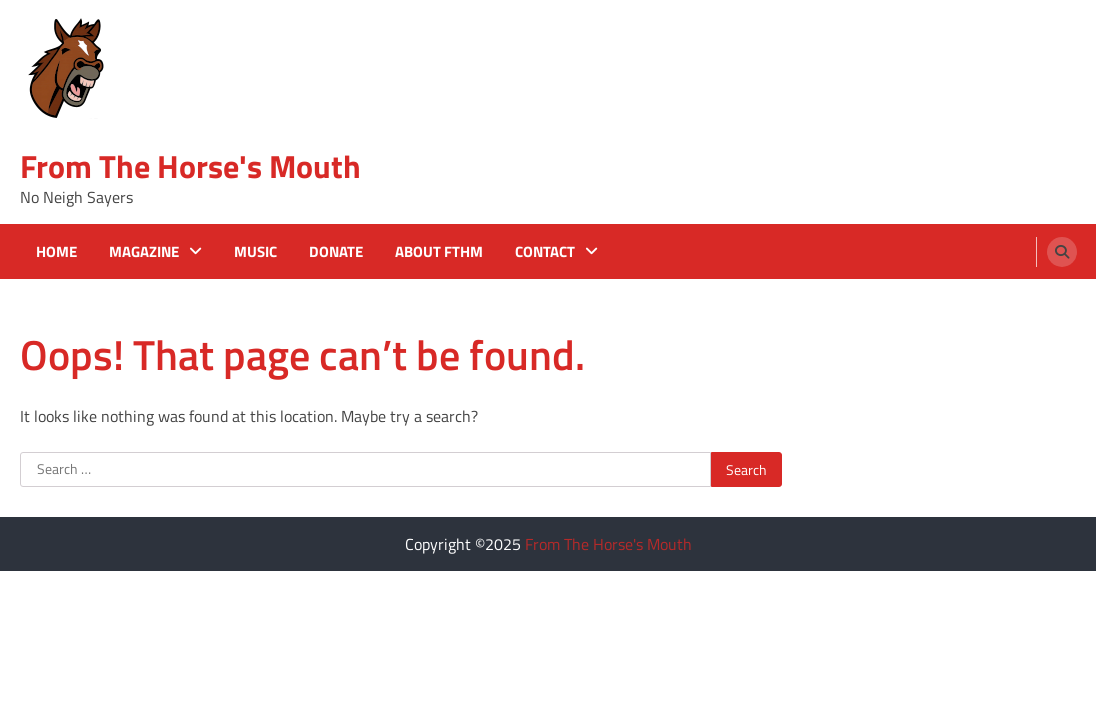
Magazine (144, 252)
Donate (336, 252)
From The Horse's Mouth (190, 166)
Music (255, 252)
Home (56, 252)
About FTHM (439, 252)
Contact (545, 252)
